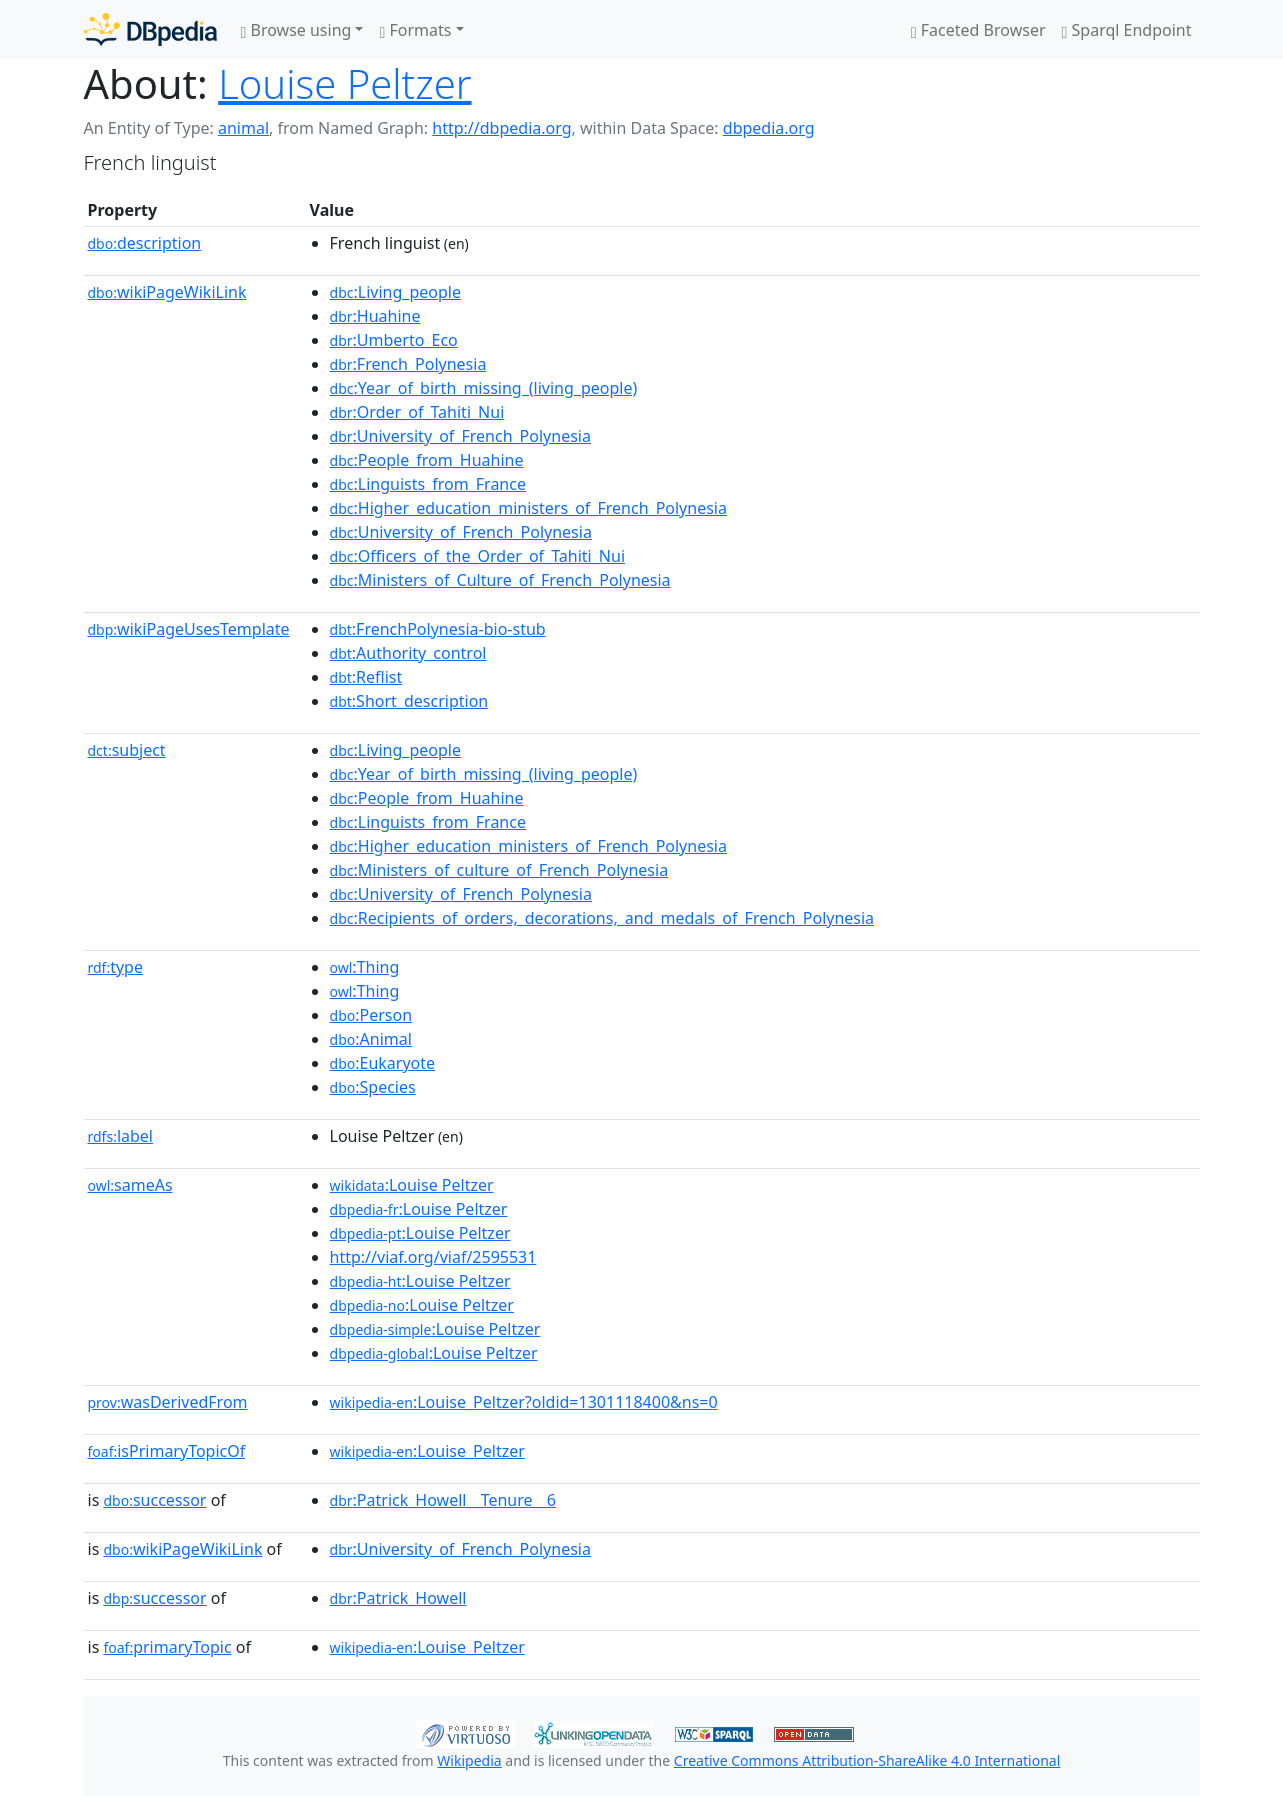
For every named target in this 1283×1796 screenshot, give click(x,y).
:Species (373, 1087)
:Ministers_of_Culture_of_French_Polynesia (500, 580)
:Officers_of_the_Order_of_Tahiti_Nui (477, 556)
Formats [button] (415, 30)
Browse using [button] (296, 30)
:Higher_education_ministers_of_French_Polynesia (528, 508)
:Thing (365, 967)
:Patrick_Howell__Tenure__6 (443, 1500)
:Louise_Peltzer (427, 1451)
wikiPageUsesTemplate (189, 629)
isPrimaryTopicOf (167, 1451)
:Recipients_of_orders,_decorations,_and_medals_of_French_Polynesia (602, 918)
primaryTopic (167, 1647)
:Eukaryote (383, 1063)
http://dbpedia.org (501, 128)
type (116, 967)
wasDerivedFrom (168, 1402)
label (121, 1136)
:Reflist (366, 677)
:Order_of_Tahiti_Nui (417, 412)
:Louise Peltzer (412, 1185)
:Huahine (375, 316)
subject (127, 750)
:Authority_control (408, 653)
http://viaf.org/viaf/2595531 (433, 1257)
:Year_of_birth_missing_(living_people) (484, 388)
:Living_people (395, 292)
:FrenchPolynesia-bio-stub (438, 629)
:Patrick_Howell (398, 1598)
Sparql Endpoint (1127, 30)
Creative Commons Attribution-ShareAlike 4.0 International (867, 1760)
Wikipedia (469, 1760)
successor (154, 1500)
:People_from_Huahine (427, 460)
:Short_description (409, 701)
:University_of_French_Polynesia (460, 436)
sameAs (130, 1185)
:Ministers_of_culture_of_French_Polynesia (499, 870)
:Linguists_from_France (428, 484)
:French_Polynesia (408, 364)
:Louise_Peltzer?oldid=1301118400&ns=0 (524, 1402)
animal (243, 128)
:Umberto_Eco (394, 340)
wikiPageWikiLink (167, 292)
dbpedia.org (769, 128)
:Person (371, 1015)
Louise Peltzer (344, 83)
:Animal (371, 1039)
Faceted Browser (978, 30)
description (145, 243)
